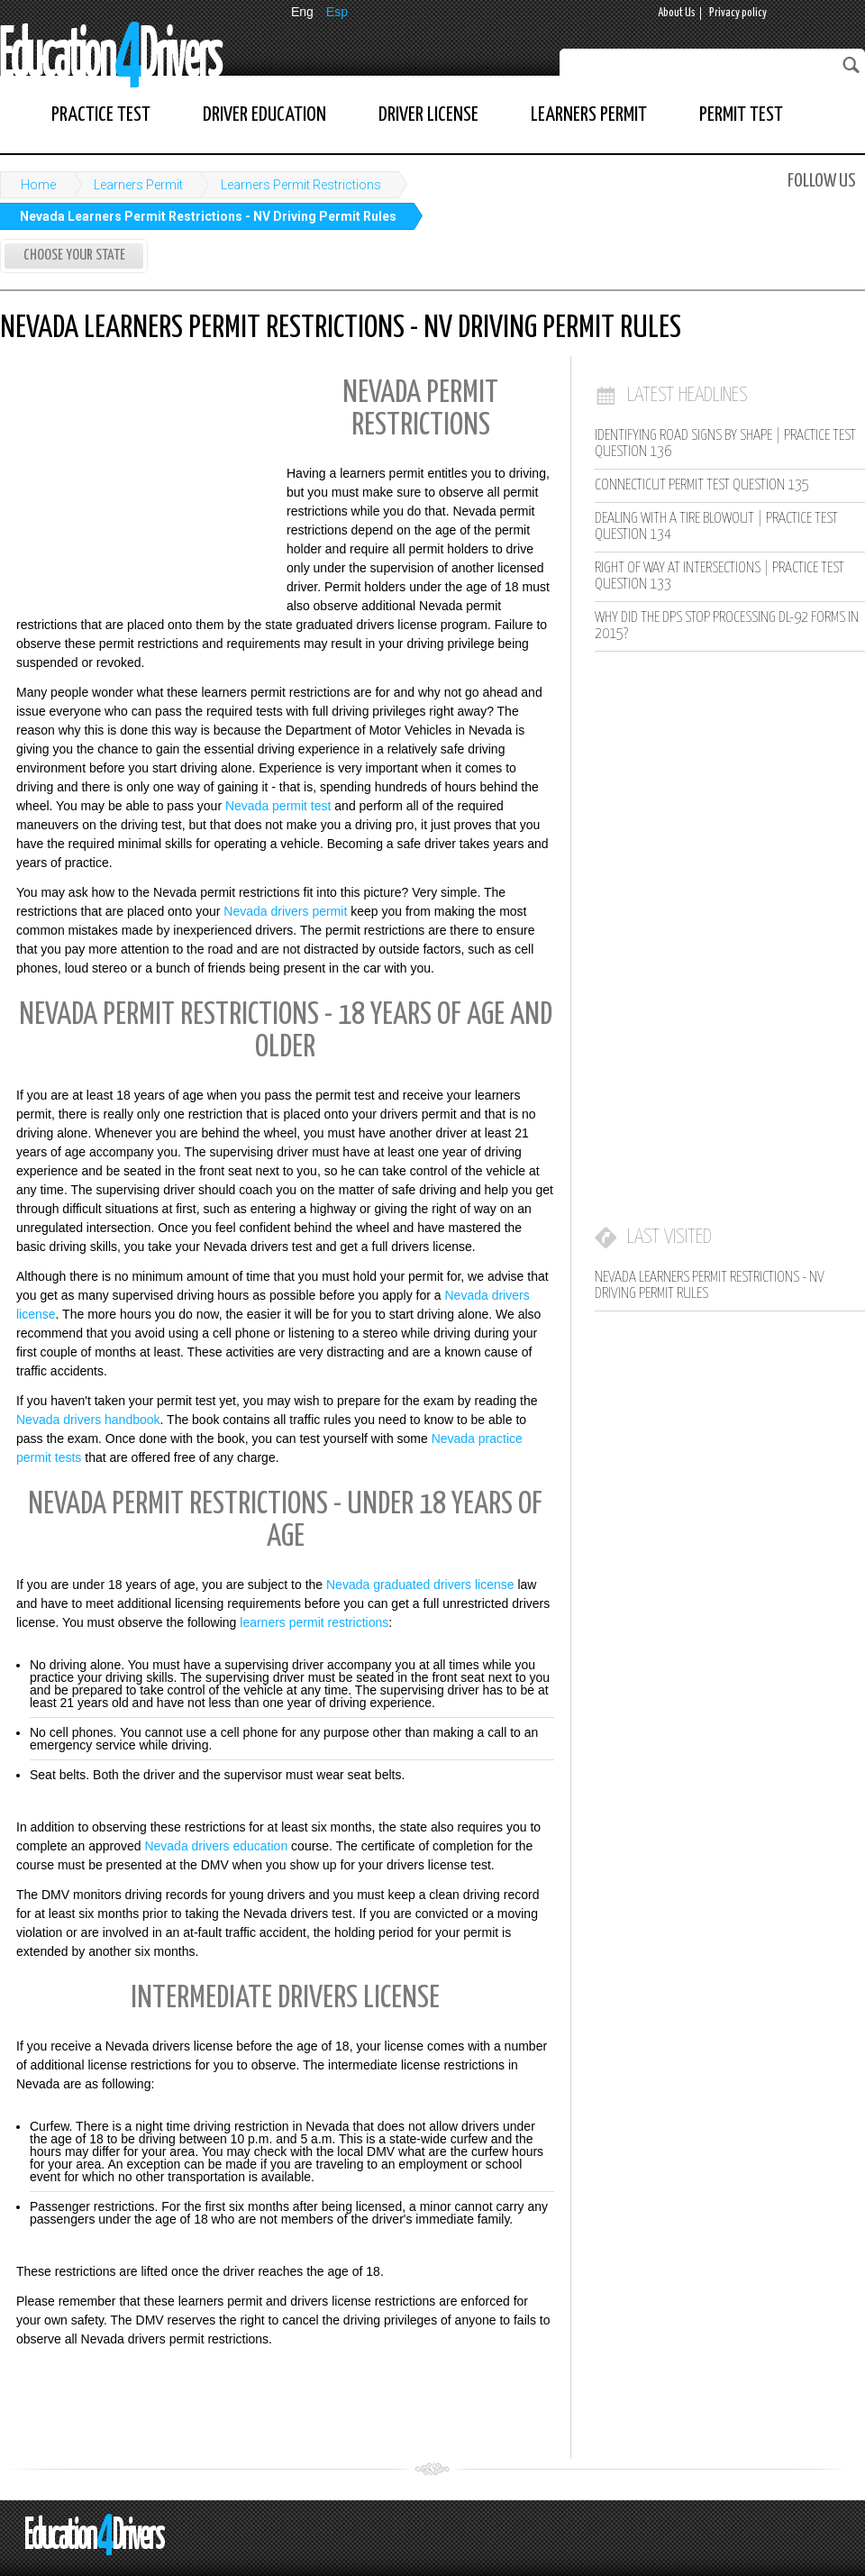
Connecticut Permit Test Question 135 (702, 485)
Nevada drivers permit (285, 911)
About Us (677, 13)
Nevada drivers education (215, 1846)
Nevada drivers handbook (88, 1419)
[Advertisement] (135, 485)
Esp (337, 12)
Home (38, 185)
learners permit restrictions (314, 1622)
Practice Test (100, 115)
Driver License (428, 115)
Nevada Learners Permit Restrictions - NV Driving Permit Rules (208, 216)
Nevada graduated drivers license (420, 1584)
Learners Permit (589, 115)
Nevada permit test (278, 806)
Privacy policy (738, 13)
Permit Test (741, 115)
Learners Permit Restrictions (301, 185)
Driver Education (264, 115)
